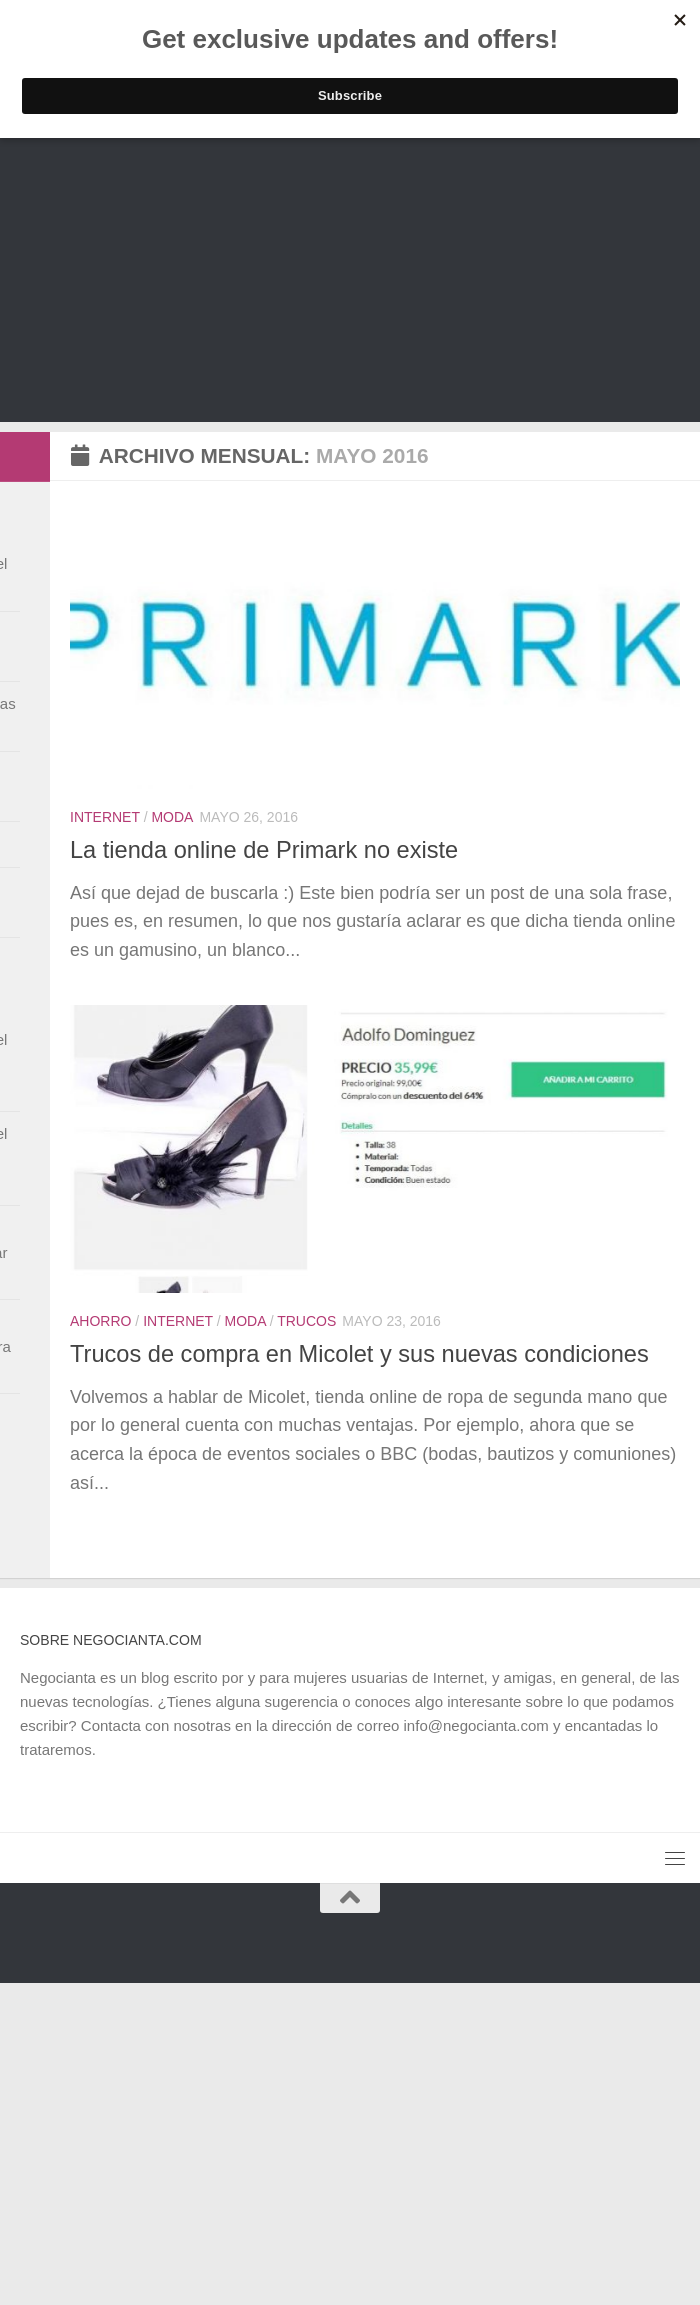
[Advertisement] (350, 282)
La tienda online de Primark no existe (264, 850)
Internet (105, 817)
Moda (172, 817)
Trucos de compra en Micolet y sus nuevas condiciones (359, 1354)
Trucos (306, 1321)
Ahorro (100, 1321)
